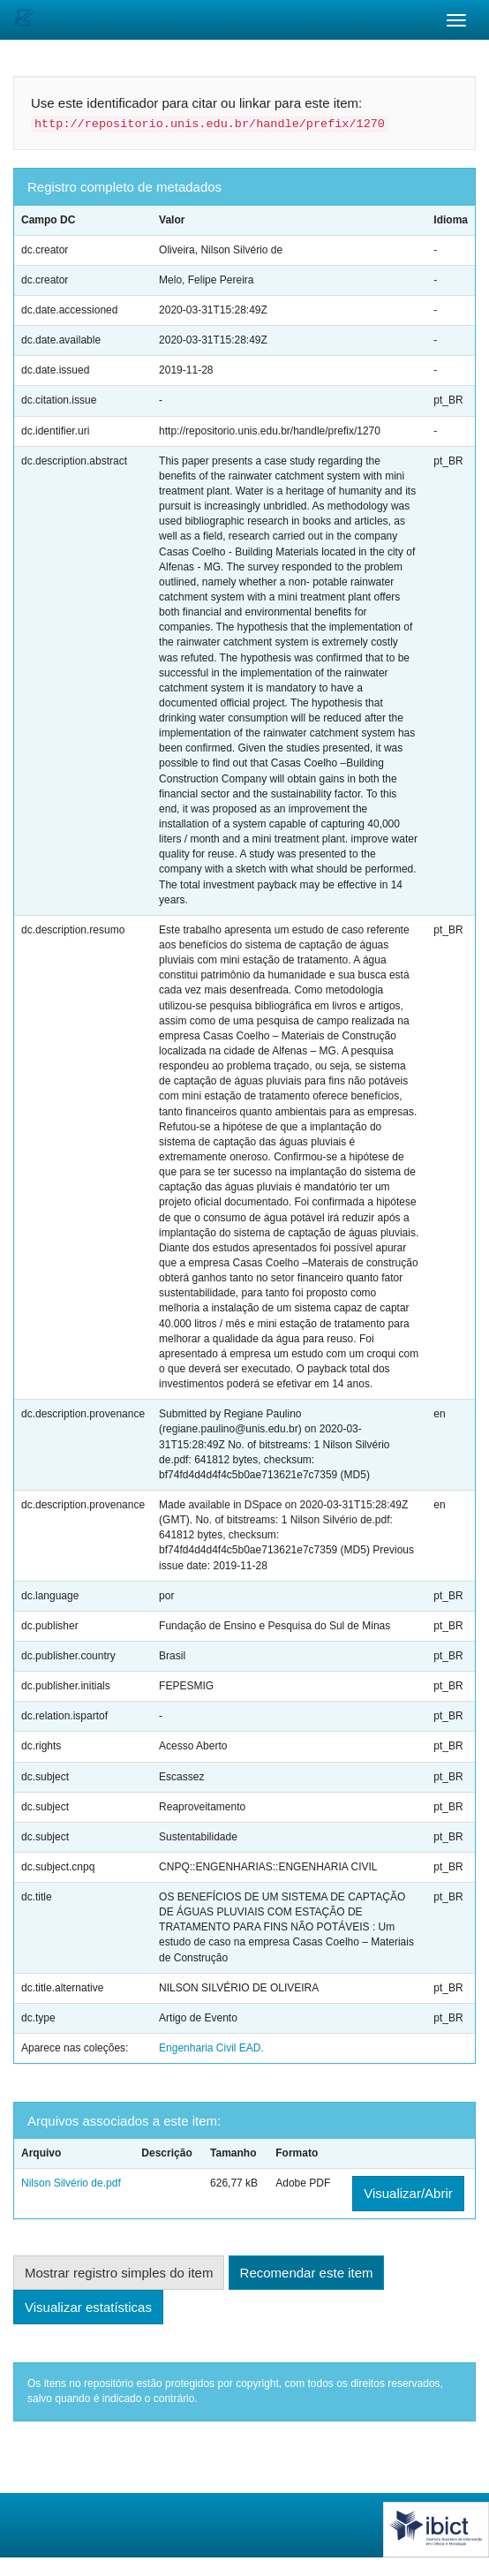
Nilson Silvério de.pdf (71, 2183)
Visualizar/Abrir (408, 2193)
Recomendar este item (306, 2272)
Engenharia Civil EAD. (211, 2048)
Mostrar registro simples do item (119, 2272)
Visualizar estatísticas (88, 2307)
